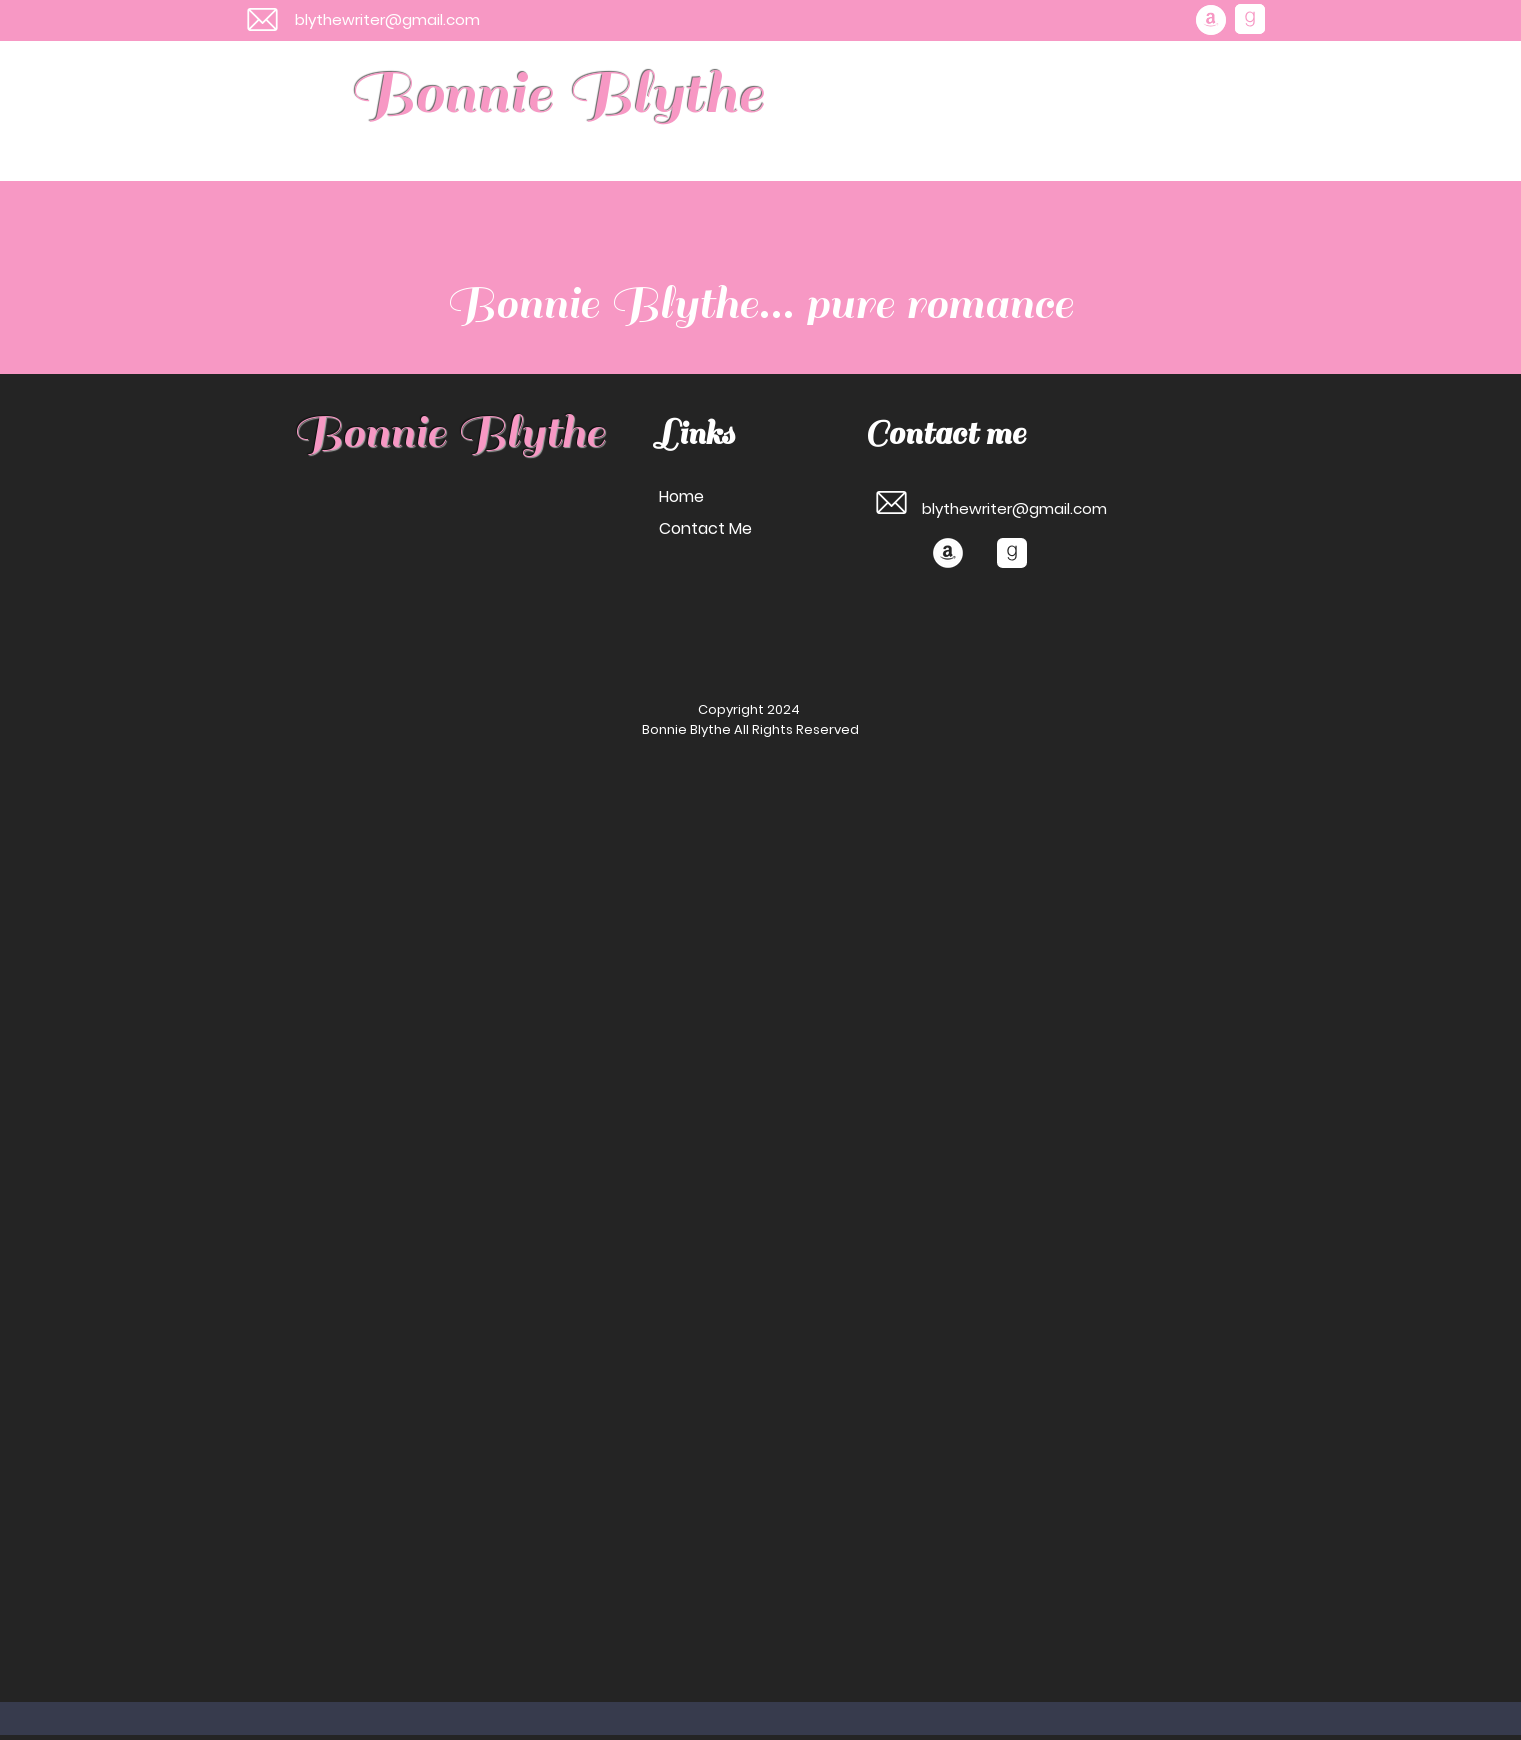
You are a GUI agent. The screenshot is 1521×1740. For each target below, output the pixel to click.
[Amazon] (1211, 20)
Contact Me (705, 528)
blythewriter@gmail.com (387, 19)
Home (681, 496)
